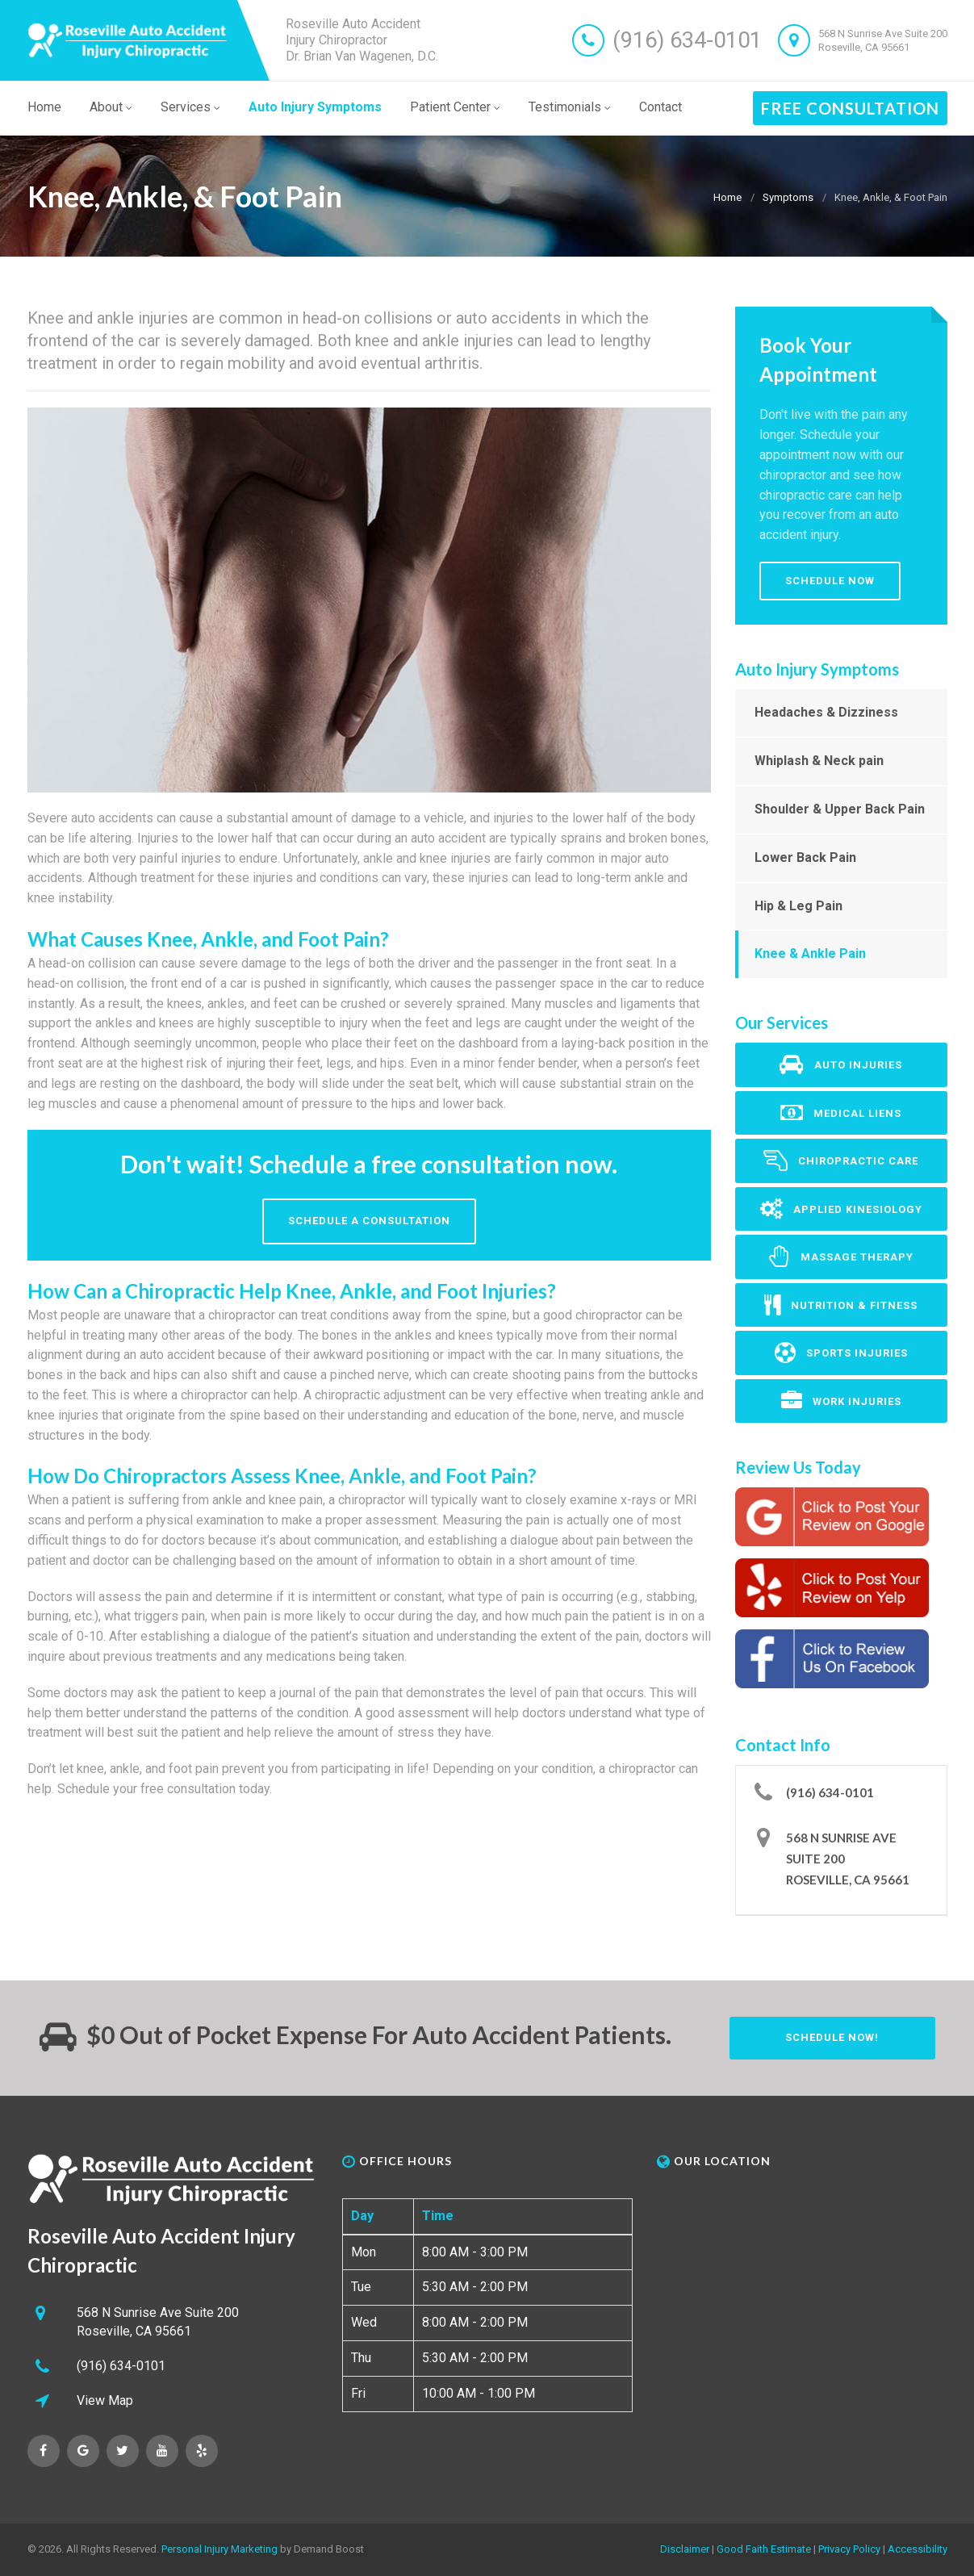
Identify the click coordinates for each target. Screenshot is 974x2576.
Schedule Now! (832, 2037)
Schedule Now (830, 581)
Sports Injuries (841, 1352)
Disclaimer (684, 2549)
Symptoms (788, 197)
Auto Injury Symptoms (315, 107)
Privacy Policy (849, 2549)
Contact (660, 107)
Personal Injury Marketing (219, 2549)
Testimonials (570, 107)
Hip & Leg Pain (798, 906)
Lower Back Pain (805, 857)
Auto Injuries (841, 1064)
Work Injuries (841, 1400)
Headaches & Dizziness (826, 712)
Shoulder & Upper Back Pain (840, 809)
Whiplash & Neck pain (819, 760)
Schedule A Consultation (369, 1221)
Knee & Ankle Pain (810, 953)
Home (44, 107)
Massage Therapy (841, 1256)
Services (190, 107)
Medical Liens (840, 1112)
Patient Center (455, 107)
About (111, 107)
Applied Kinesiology (841, 1208)
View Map (105, 2400)
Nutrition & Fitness (841, 1304)
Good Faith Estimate (764, 2549)
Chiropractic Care (840, 1160)
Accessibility (917, 2549)
